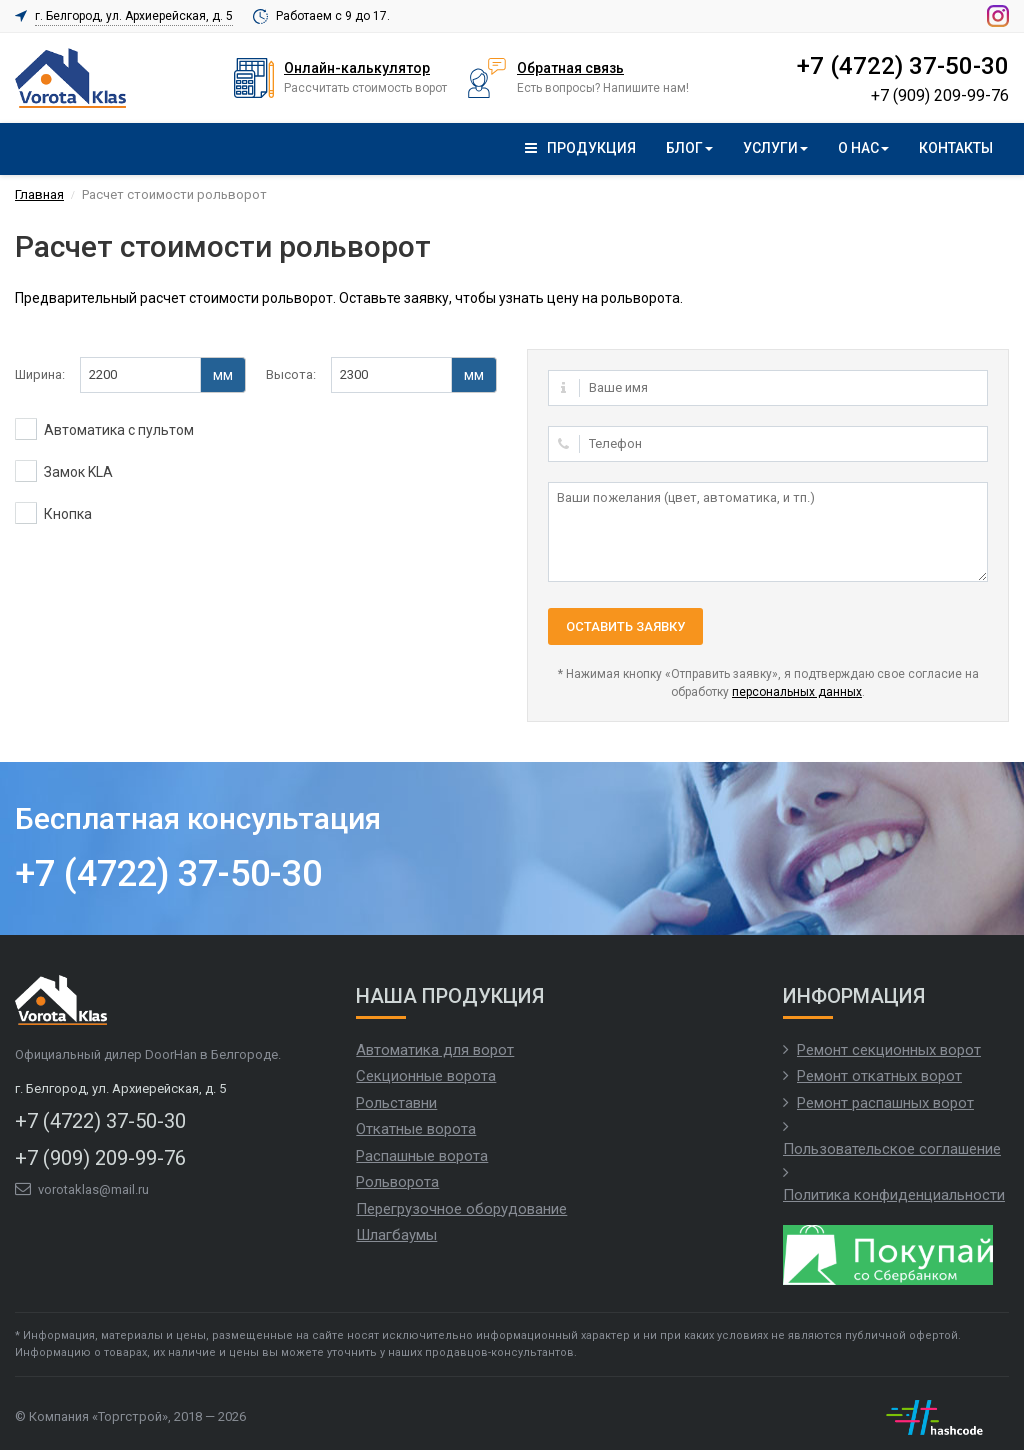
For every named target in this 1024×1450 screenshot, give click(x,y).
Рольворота (397, 1182)
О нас (863, 148)
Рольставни (396, 1103)
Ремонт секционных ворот (889, 1050)
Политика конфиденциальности (894, 1195)
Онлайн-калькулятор (357, 68)
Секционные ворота (426, 1076)
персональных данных (797, 692)
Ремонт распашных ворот (885, 1103)
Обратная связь (570, 68)
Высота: (291, 374)
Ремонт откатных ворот (879, 1076)
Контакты (956, 148)
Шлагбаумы (396, 1235)
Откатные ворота (416, 1129)
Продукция (580, 148)
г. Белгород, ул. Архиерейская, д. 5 (134, 16)
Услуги (775, 148)
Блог (689, 148)
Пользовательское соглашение (892, 1149)
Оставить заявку (625, 626)
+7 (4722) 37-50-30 (903, 66)
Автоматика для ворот (435, 1050)
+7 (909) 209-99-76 (940, 95)
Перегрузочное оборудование (461, 1209)
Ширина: (40, 374)
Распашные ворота (422, 1156)
